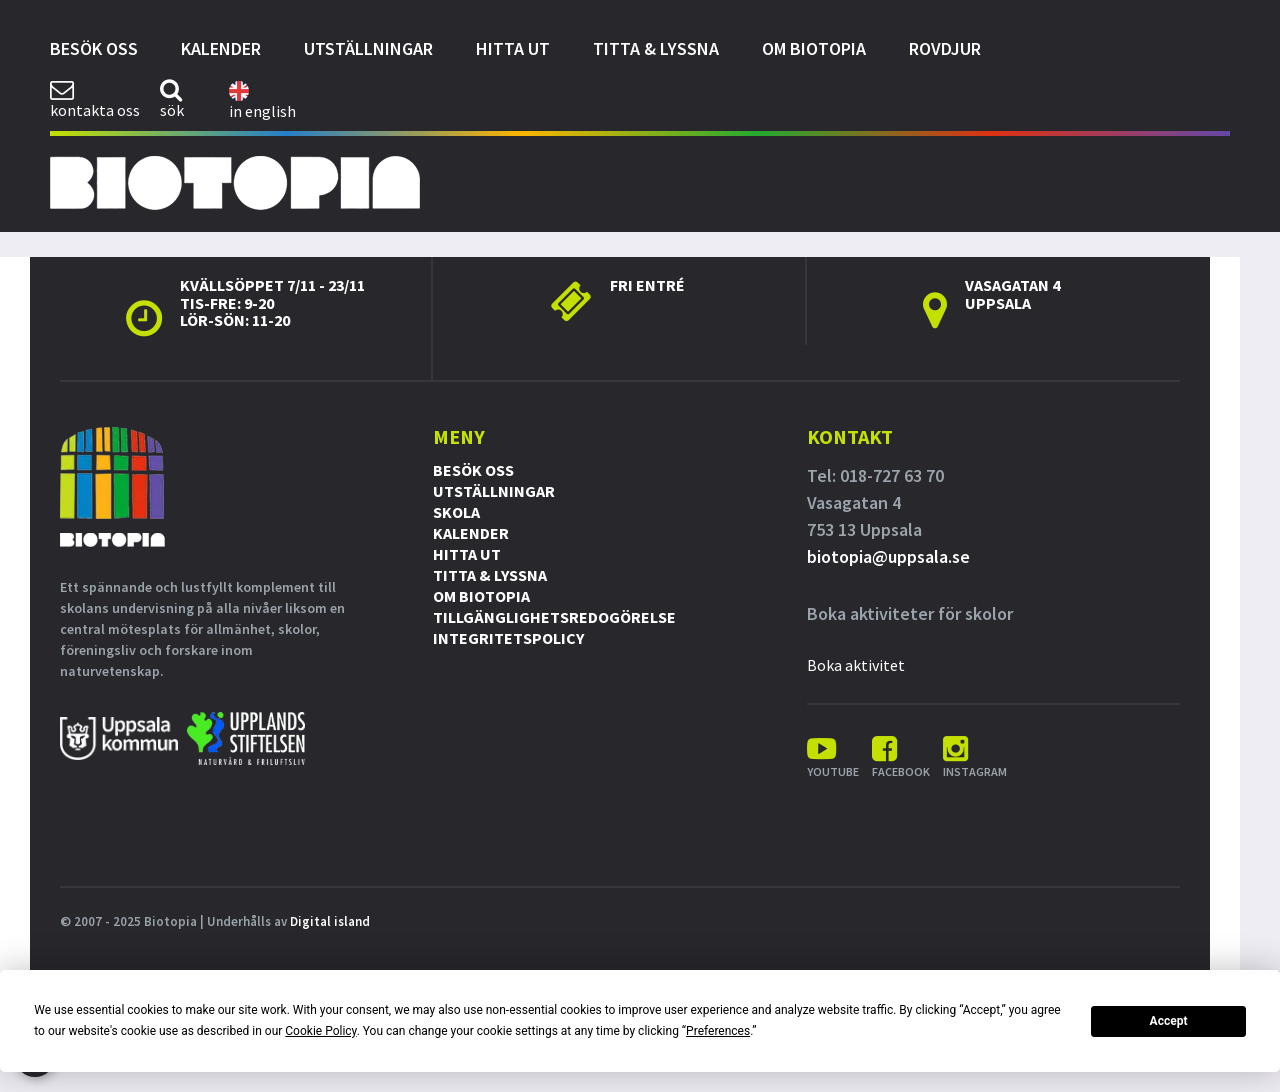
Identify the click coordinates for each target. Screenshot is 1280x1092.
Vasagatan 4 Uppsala (1012, 294)
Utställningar (368, 48)
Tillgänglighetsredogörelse (554, 617)
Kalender (221, 48)
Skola (456, 512)
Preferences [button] (718, 1031)
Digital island (330, 921)
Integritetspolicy (508, 638)
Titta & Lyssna (656, 48)
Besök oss (94, 48)
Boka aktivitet (856, 665)
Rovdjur (945, 48)
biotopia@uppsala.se (888, 556)
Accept (1169, 1021)
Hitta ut (513, 48)
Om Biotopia (814, 48)
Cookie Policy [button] (320, 1031)
